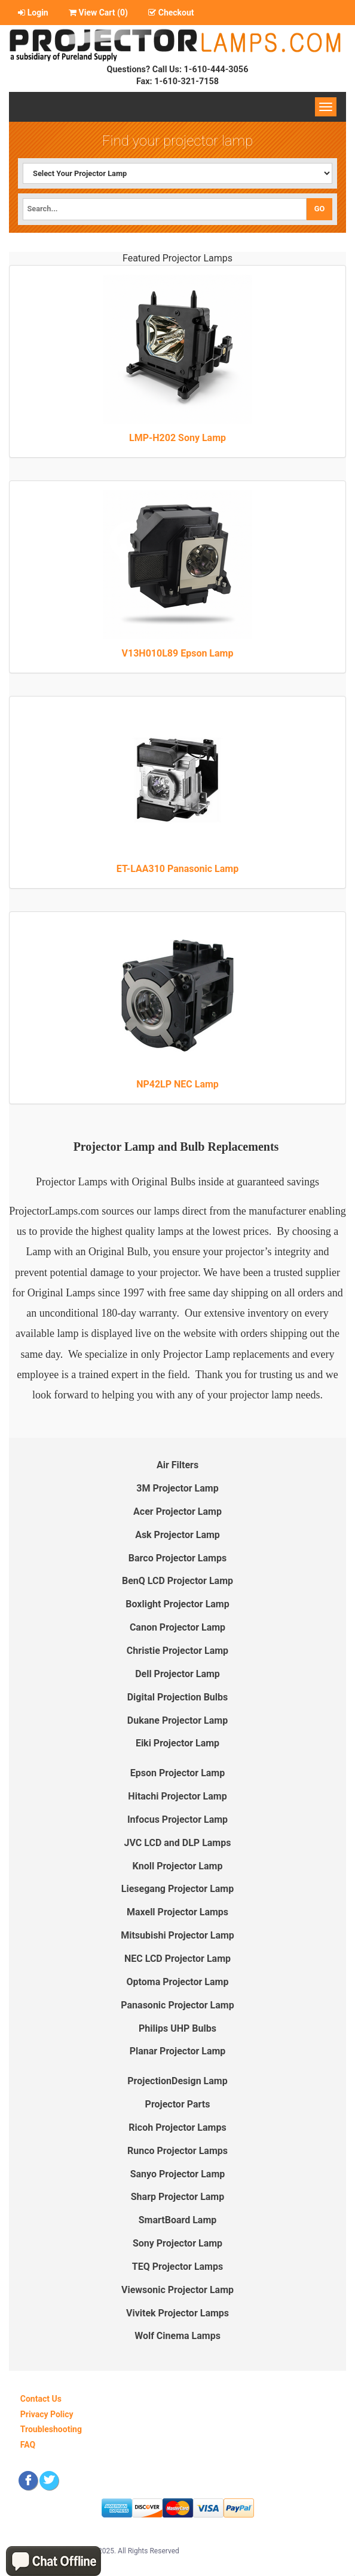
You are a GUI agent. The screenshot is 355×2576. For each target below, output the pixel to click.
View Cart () (98, 12)
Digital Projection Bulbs (177, 1697)
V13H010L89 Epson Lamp (178, 653)
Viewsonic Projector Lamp (177, 2289)
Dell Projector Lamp (177, 1674)
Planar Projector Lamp (178, 2051)
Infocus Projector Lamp (177, 1819)
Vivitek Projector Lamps (177, 2313)
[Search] (165, 209)
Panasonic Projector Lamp (177, 2005)
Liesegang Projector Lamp (177, 1888)
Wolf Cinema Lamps (177, 2335)
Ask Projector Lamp (177, 1534)
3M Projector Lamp (177, 1488)
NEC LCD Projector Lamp (177, 1958)
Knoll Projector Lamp (178, 1866)
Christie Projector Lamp (177, 1650)
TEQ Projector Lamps (177, 2266)
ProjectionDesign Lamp (177, 2081)
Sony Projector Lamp (177, 2243)
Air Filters (177, 1465)
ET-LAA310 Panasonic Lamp (177, 868)
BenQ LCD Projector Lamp (177, 1580)
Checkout (171, 12)
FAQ (27, 2444)
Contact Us (41, 2399)
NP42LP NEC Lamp (177, 1084)
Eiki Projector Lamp (177, 1743)
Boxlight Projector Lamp (177, 1604)
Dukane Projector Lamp (177, 1720)
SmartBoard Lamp (178, 2220)
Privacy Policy (47, 2414)
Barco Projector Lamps (177, 1558)
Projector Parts (177, 2104)
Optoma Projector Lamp (178, 1982)
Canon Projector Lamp (177, 1627)
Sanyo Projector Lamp (177, 2174)
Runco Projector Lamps (177, 2150)
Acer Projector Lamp (177, 1511)
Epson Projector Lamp (177, 1773)
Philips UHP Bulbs (177, 2028)
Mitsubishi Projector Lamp (177, 1935)
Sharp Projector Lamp (177, 2196)
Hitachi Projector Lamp (177, 1796)
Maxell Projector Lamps (177, 1912)
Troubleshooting (51, 2429)
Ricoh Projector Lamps (177, 2127)
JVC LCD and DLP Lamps (177, 1842)
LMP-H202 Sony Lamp (177, 437)
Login (33, 12)
